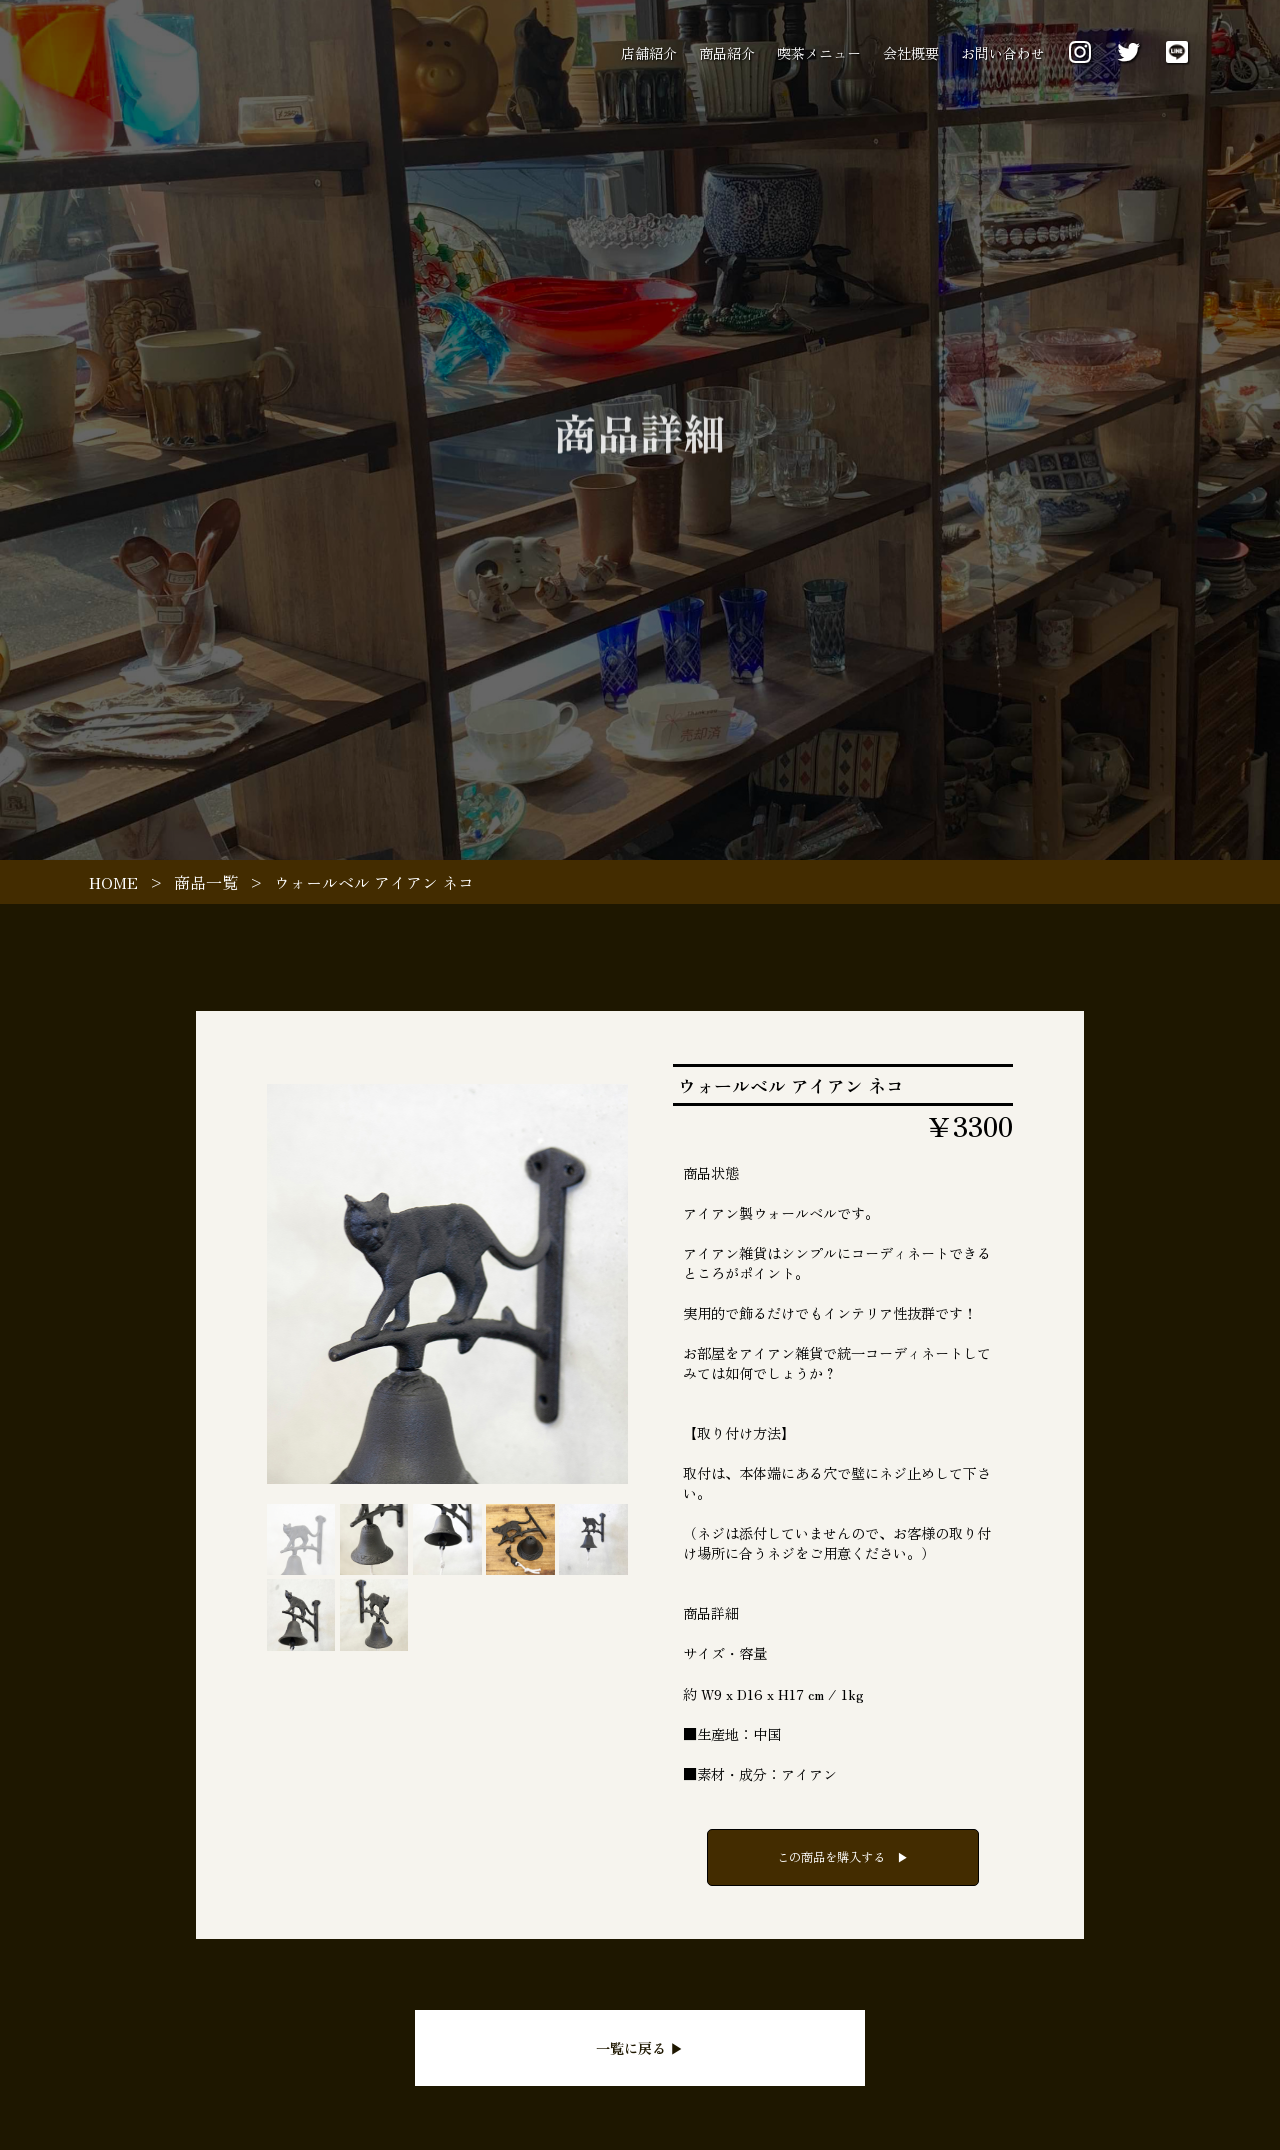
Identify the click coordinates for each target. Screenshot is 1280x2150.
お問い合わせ (1003, 53)
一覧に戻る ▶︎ (640, 2048)
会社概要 (911, 53)
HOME (113, 882)
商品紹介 (727, 53)
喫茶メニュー (819, 53)
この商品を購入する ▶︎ (843, 1857)
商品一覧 (206, 882)
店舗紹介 (649, 53)
